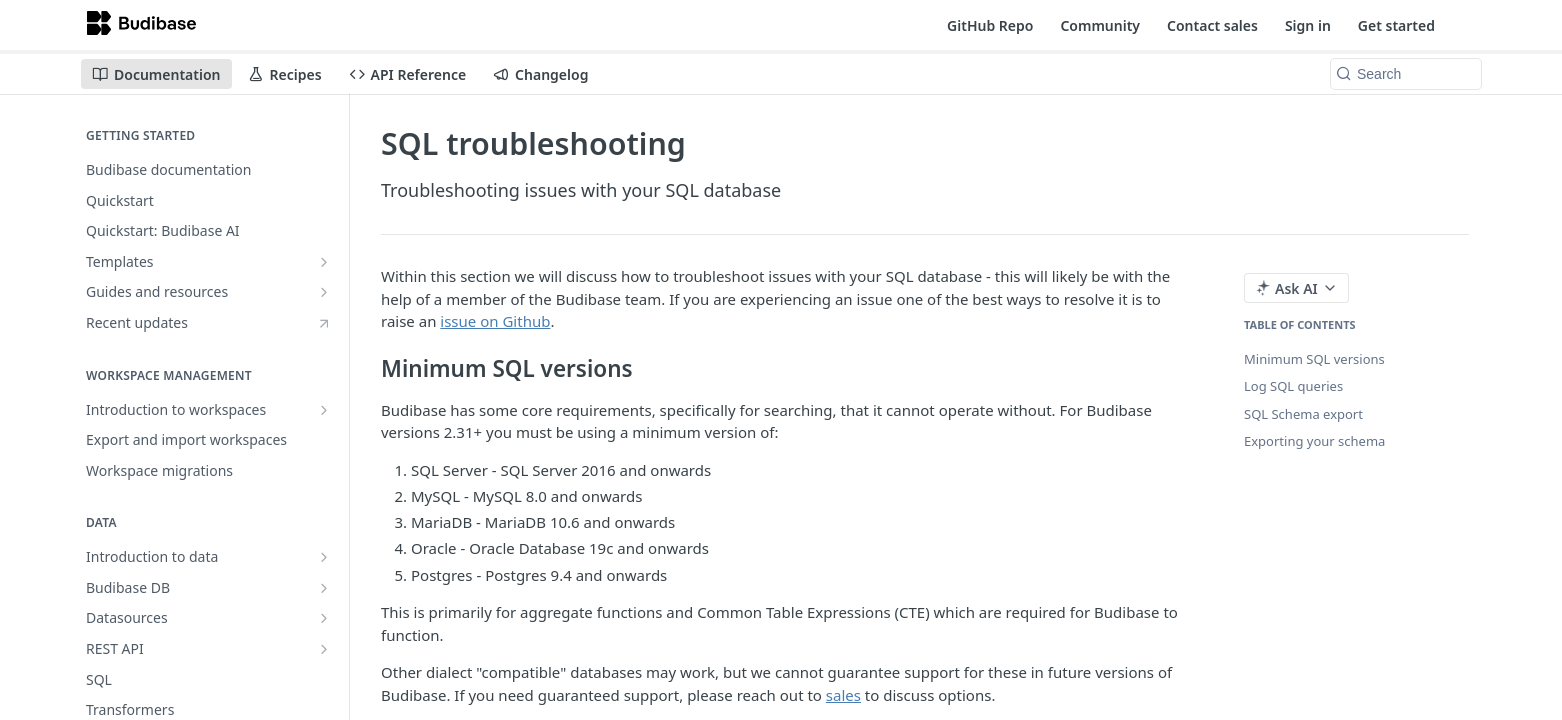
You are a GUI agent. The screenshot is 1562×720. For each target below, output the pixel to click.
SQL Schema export (1303, 414)
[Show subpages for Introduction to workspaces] (324, 410)
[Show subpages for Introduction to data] (324, 557)
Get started (1396, 25)
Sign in (1308, 25)
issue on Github (495, 321)
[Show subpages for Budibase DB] (324, 588)
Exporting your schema (1314, 441)
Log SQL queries (1293, 386)
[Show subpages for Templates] (324, 262)
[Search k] (1406, 74)
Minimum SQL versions (1314, 359)
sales (843, 695)
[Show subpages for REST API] (324, 649)
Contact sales (1212, 25)
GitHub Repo (990, 25)
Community (1100, 25)
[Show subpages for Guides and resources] (324, 292)
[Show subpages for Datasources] (324, 618)
